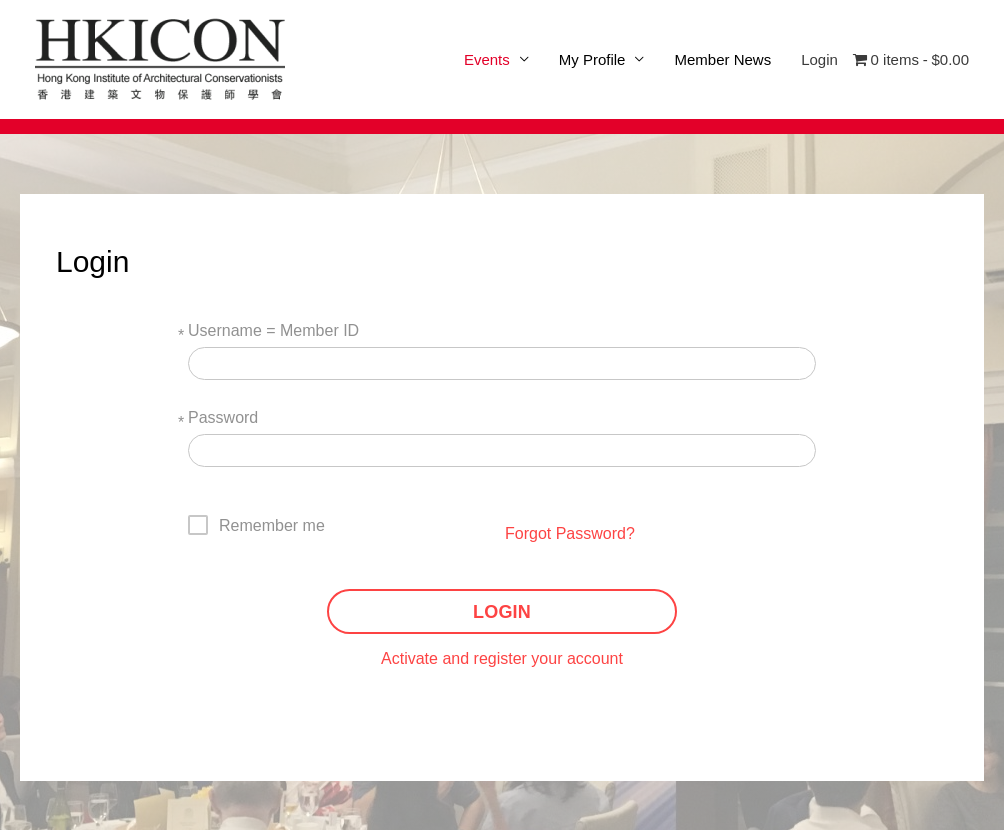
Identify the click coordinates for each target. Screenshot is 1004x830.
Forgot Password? (570, 533)
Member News (722, 59)
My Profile (592, 59)
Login (819, 59)
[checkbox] (257, 525)
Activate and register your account (502, 658)
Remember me (272, 525)
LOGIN (502, 612)
